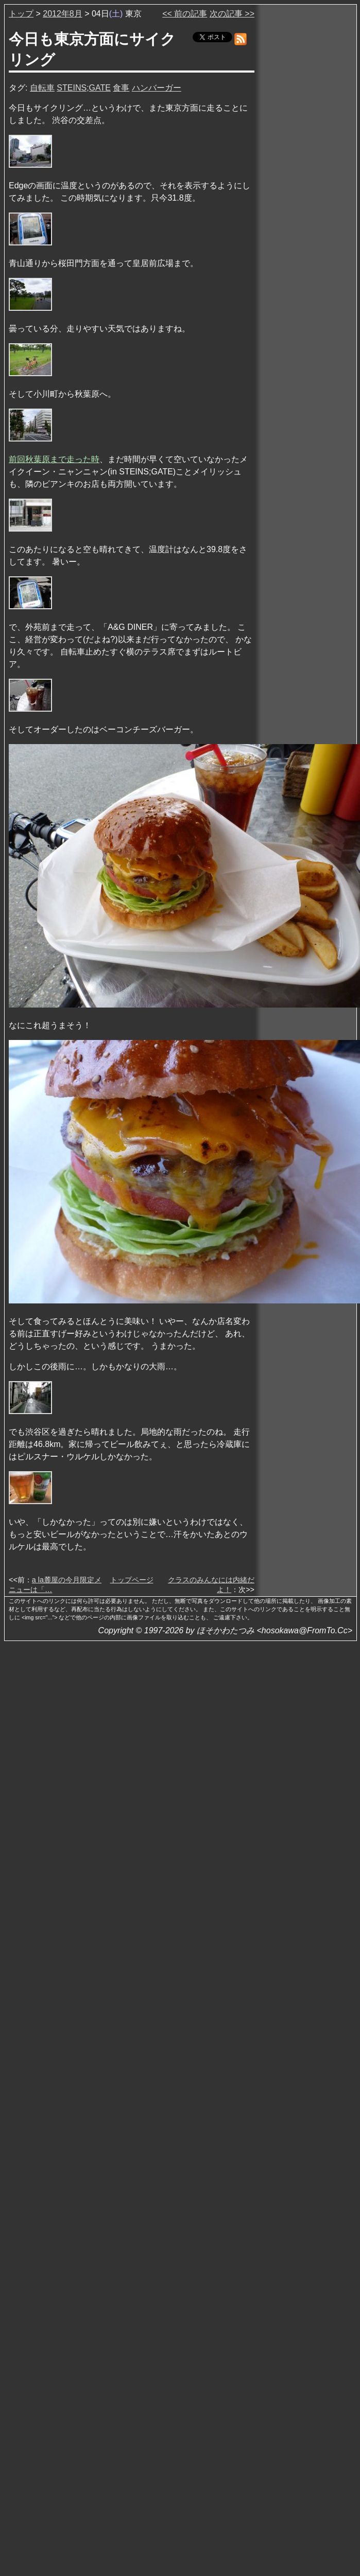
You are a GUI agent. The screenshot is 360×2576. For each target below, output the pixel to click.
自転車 (42, 87)
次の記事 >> (232, 13)
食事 (121, 87)
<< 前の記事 (184, 13)
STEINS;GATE (84, 87)
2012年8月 (62, 13)
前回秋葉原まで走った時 (54, 459)
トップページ (131, 1580)
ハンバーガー (156, 87)
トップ (21, 13)
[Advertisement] (306, 164)
